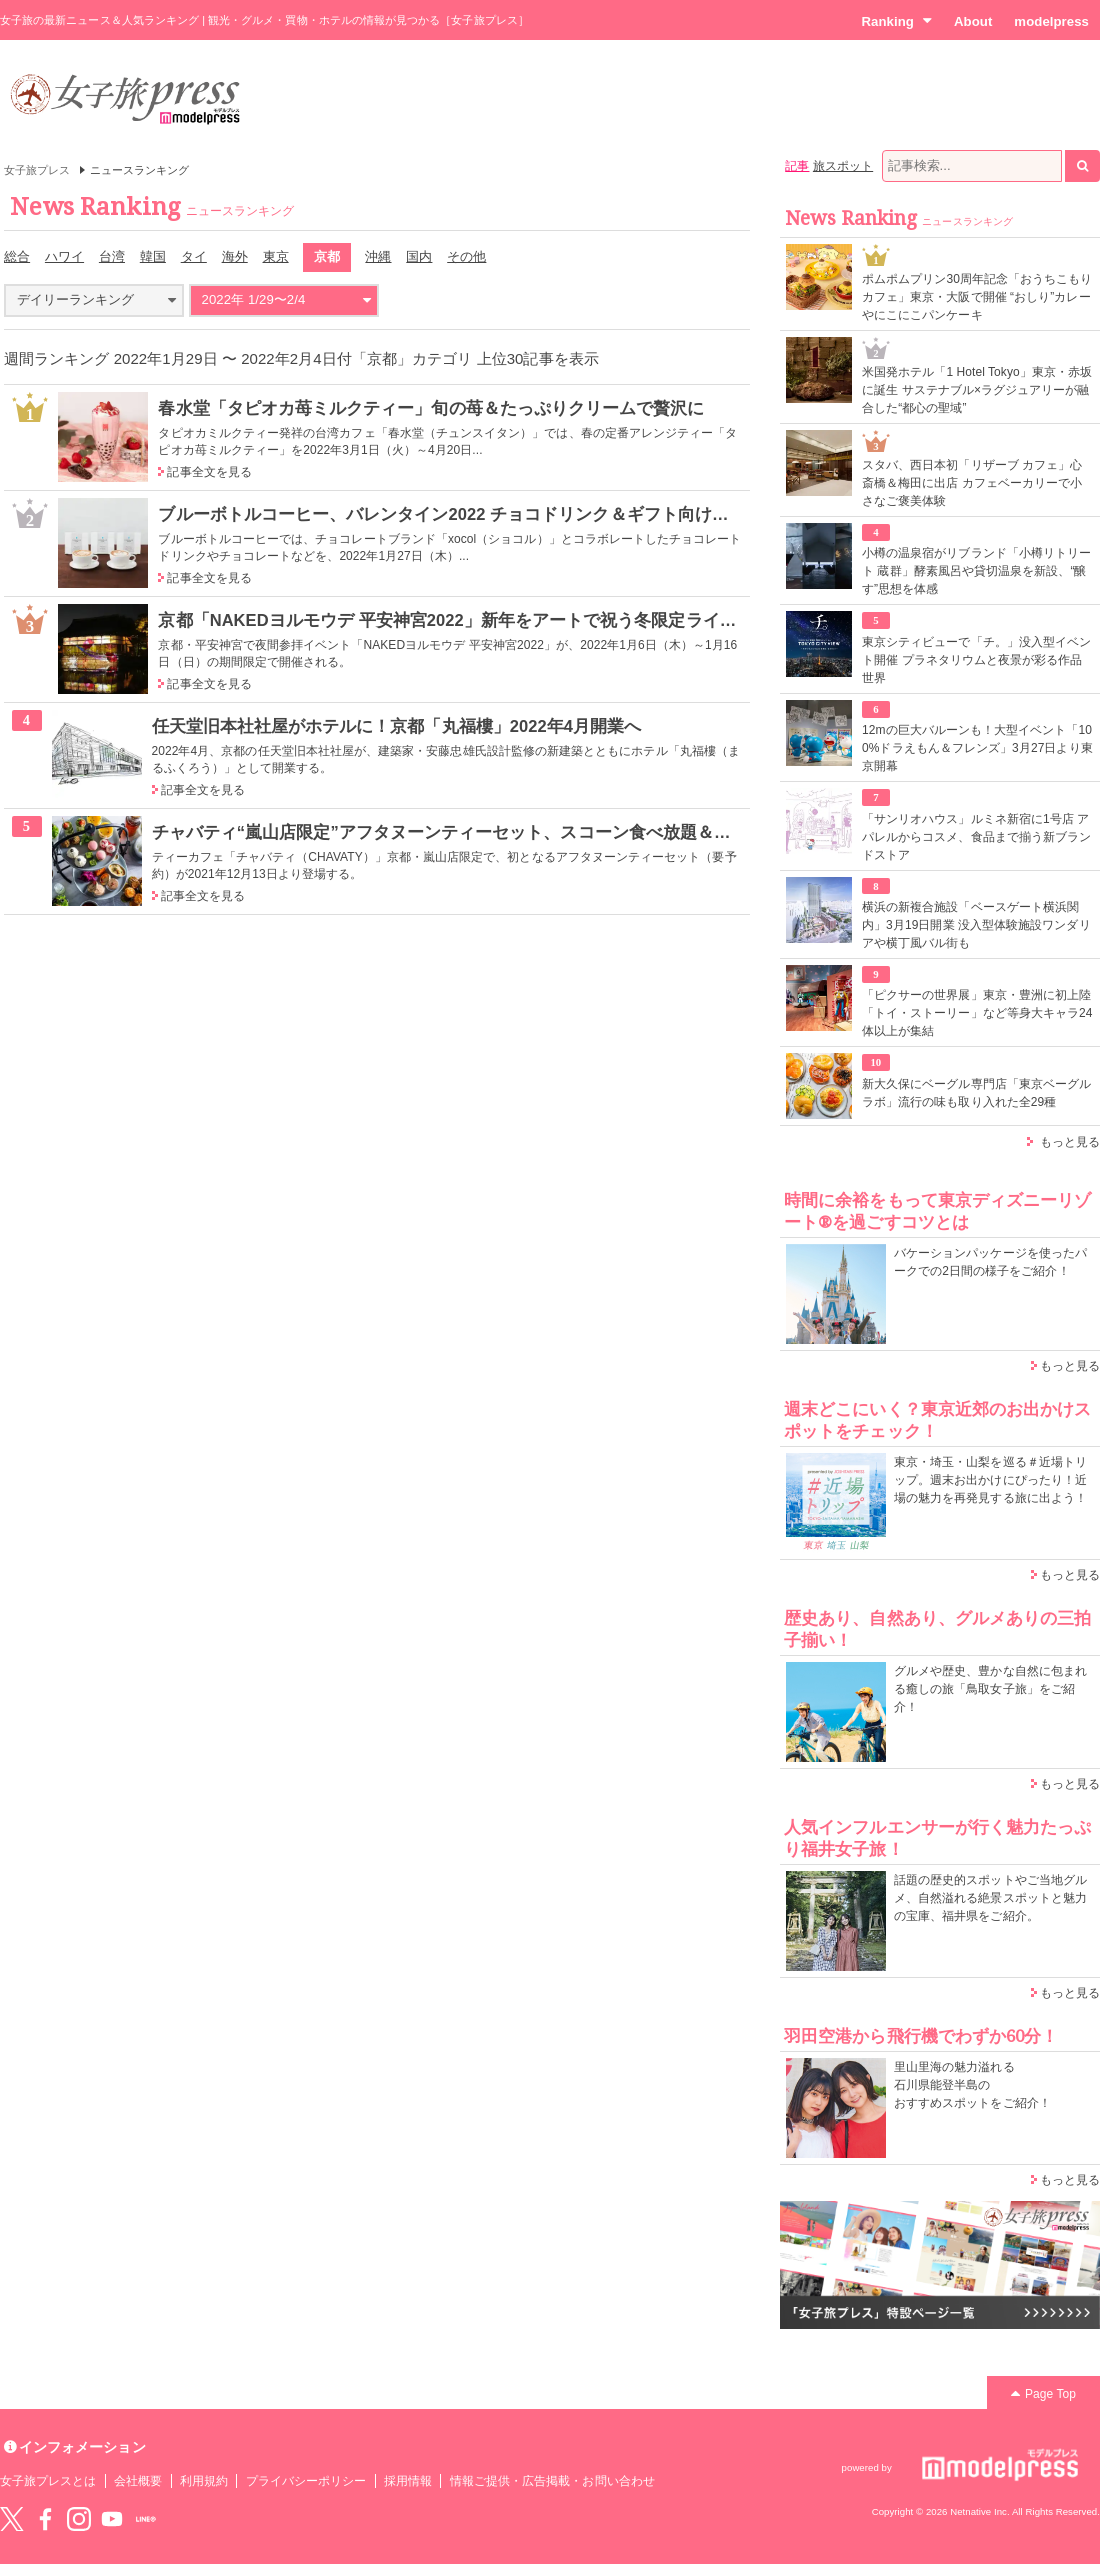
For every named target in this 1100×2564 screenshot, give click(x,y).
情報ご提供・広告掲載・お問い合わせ (552, 2481)
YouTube (112, 2519)
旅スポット (843, 166)
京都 (327, 256)
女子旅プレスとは (48, 2481)
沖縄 (378, 256)
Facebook (45, 2519)
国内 (419, 256)
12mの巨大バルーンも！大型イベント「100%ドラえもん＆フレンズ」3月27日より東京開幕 (977, 748)
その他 (466, 256)
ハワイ (64, 256)
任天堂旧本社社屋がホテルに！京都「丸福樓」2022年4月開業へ (397, 726)
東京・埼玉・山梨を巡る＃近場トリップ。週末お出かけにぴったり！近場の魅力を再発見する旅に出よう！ (990, 1480)
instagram (79, 2519)
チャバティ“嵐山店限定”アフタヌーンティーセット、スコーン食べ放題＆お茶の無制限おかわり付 (527, 832)
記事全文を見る (209, 472)
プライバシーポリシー (306, 2481)
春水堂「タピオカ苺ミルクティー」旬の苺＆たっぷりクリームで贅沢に (431, 408)
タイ (194, 256)
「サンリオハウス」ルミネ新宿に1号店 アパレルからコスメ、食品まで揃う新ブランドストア (976, 837)
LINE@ (146, 2519)
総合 (17, 256)
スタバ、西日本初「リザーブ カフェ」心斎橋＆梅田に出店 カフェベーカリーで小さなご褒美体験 (972, 483)
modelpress (1051, 21)
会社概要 (138, 2481)
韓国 (153, 256)
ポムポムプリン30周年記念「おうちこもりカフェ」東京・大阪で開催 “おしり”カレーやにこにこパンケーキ (977, 297)
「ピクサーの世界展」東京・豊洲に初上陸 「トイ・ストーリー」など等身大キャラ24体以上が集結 (977, 1013)
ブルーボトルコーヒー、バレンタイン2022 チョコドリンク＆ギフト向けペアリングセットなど (520, 514)
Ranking (896, 21)
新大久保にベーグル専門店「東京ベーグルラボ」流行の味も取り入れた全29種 (976, 1093)
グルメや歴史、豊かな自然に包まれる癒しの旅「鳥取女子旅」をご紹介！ (990, 1689)
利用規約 (204, 2481)
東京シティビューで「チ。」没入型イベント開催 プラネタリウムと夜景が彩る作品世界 (976, 660)
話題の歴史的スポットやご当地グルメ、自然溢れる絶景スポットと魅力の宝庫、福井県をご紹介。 (990, 1898)
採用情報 (408, 2481)
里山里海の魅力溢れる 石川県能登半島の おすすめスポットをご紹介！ (972, 2085)
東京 (276, 256)
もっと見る (1070, 1142)
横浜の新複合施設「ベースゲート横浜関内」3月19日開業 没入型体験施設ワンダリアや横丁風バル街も (976, 925)
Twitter (12, 2519)
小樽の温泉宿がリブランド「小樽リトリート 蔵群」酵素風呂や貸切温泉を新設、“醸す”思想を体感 (976, 571)
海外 (235, 256)
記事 (797, 166)
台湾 (112, 256)
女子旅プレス (37, 170)
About (973, 21)
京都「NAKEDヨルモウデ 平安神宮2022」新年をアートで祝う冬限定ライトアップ (472, 620)
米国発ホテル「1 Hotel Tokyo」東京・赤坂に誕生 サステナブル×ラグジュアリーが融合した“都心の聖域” (977, 390)
